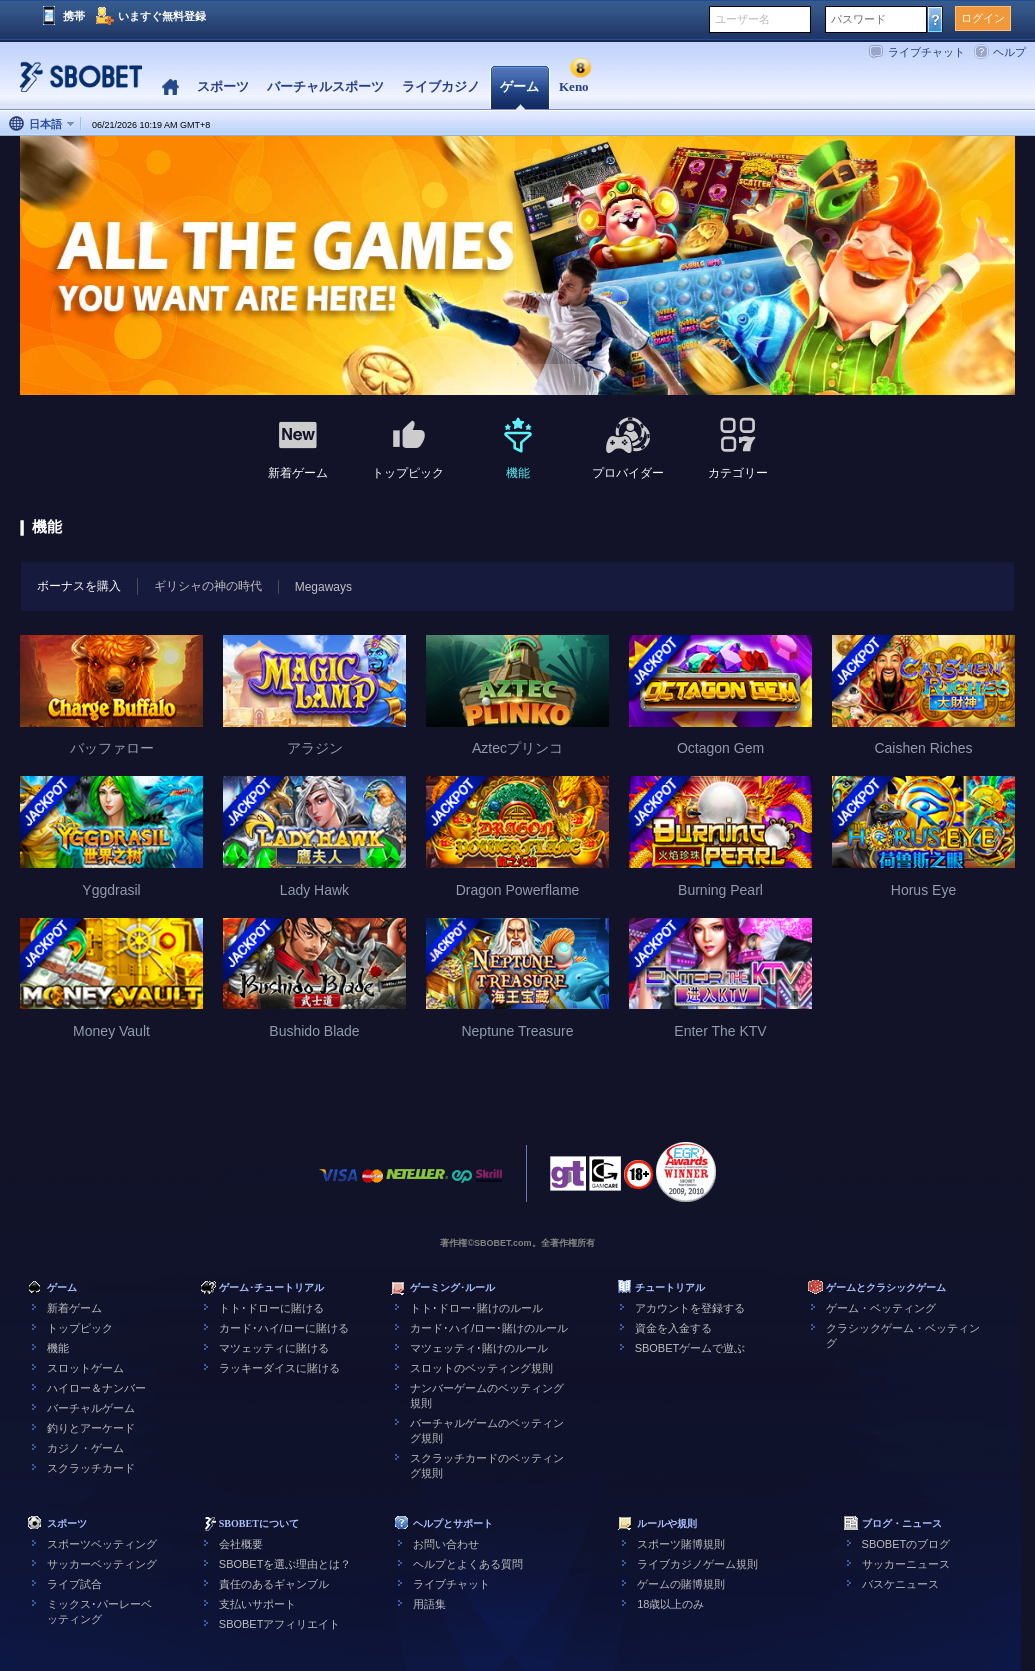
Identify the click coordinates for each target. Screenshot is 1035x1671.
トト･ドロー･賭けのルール (476, 1308)
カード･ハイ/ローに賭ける (284, 1328)
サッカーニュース (906, 1564)
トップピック (80, 1328)
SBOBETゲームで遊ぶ (690, 1348)
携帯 (74, 16)
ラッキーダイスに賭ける (279, 1368)
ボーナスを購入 (71, 585)
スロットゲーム (85, 1368)
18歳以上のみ (670, 1604)
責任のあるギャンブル (274, 1584)
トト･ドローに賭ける (271, 1308)
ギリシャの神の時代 (208, 586)
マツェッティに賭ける (274, 1348)
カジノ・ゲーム (85, 1448)
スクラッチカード (91, 1468)
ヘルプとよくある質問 (468, 1564)
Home (170, 87)
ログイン (983, 18)
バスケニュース (900, 1584)
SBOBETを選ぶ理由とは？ (285, 1564)
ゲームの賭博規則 (681, 1584)
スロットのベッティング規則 (481, 1368)
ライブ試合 (74, 1584)
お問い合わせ (446, 1544)
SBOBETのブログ (906, 1544)
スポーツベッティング (102, 1544)
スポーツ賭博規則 (681, 1544)
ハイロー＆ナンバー (96, 1388)
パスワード (858, 19)
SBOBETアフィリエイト (280, 1624)
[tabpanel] (517, 266)
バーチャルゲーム (91, 1408)
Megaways (323, 587)
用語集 (429, 1604)
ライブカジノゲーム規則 (697, 1564)
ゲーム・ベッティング (881, 1308)
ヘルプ (1009, 52)
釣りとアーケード (91, 1428)
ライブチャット (926, 52)
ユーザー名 (742, 19)
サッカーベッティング (102, 1564)
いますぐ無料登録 (162, 16)
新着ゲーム (74, 1308)
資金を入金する (673, 1328)
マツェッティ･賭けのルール (479, 1348)
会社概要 (241, 1544)
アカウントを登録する (690, 1308)
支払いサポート (257, 1604)
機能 (58, 1348)
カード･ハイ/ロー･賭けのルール (489, 1328)
